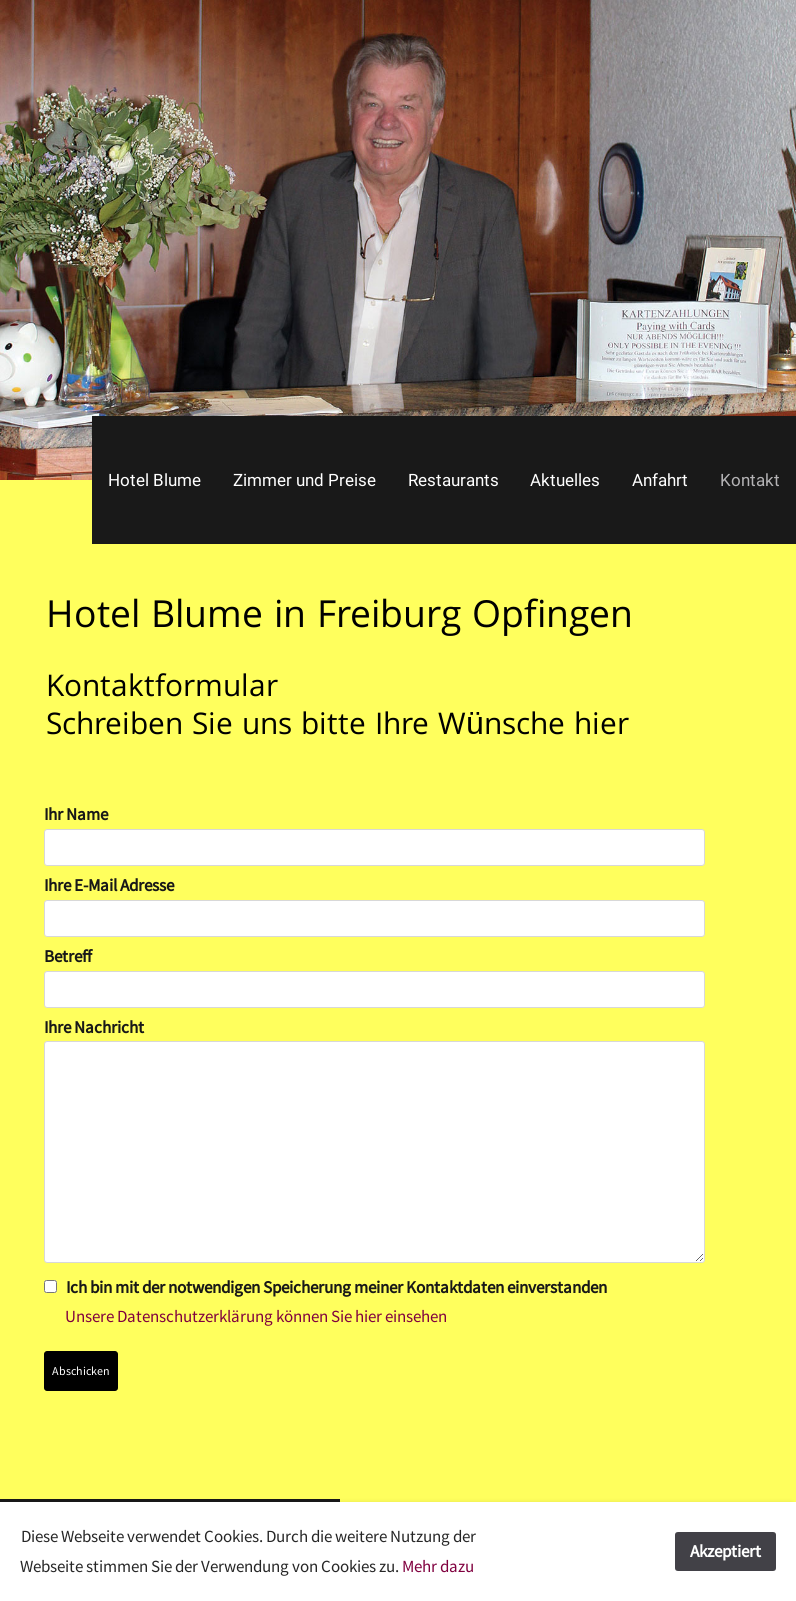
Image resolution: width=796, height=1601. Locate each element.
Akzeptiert (725, 1551)
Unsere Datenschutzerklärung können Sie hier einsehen (245, 1316)
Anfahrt (660, 480)
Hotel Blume (154, 480)
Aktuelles (565, 480)
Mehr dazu (438, 1566)
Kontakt (750, 480)
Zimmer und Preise (304, 480)
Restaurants (453, 480)
